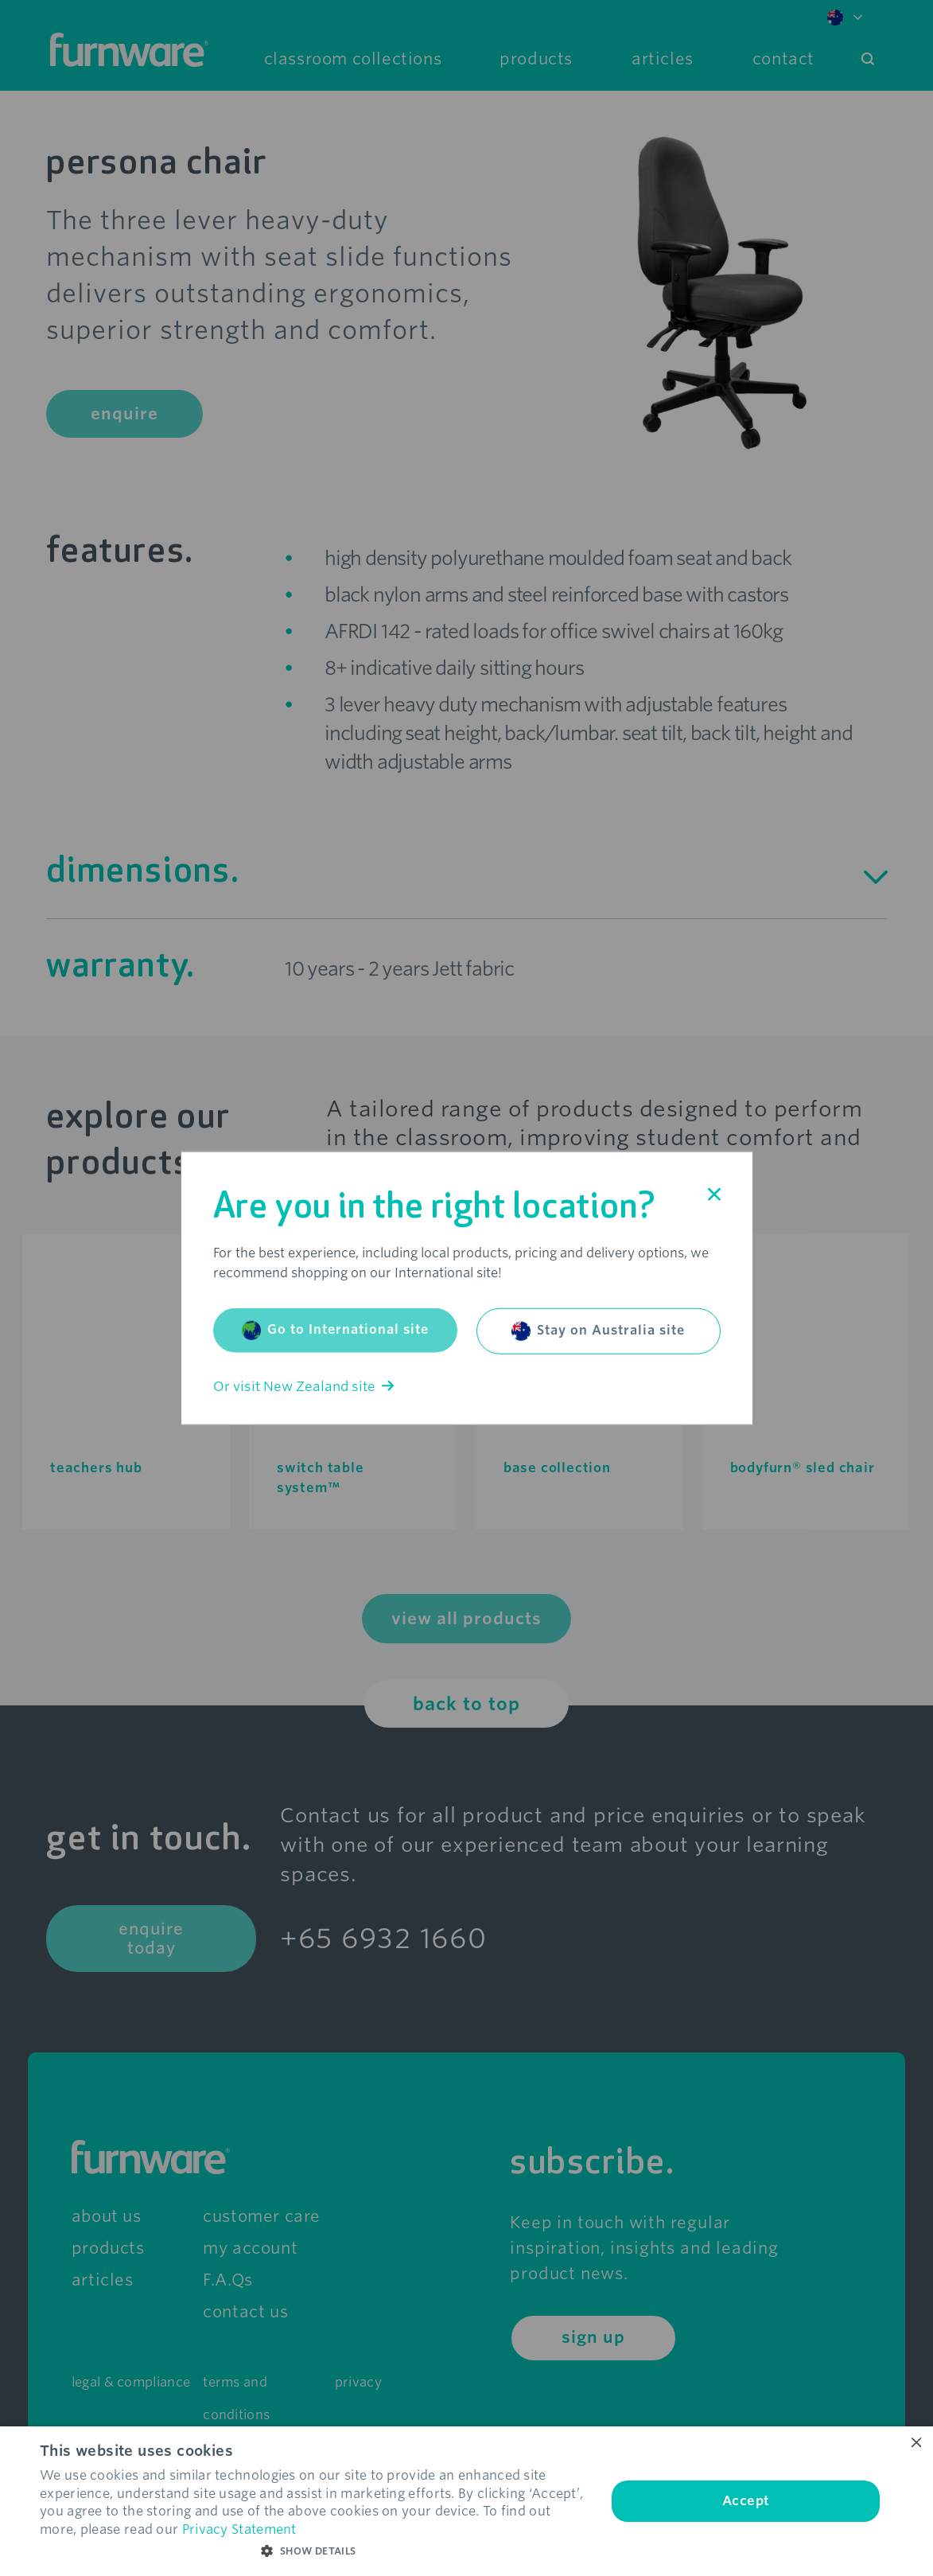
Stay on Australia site (598, 1330)
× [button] (915, 2443)
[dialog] (466, 2501)
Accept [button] (745, 2500)
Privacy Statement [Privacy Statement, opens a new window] (239, 2529)
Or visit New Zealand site (303, 1386)
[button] (314, 2551)
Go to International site (335, 1329)
